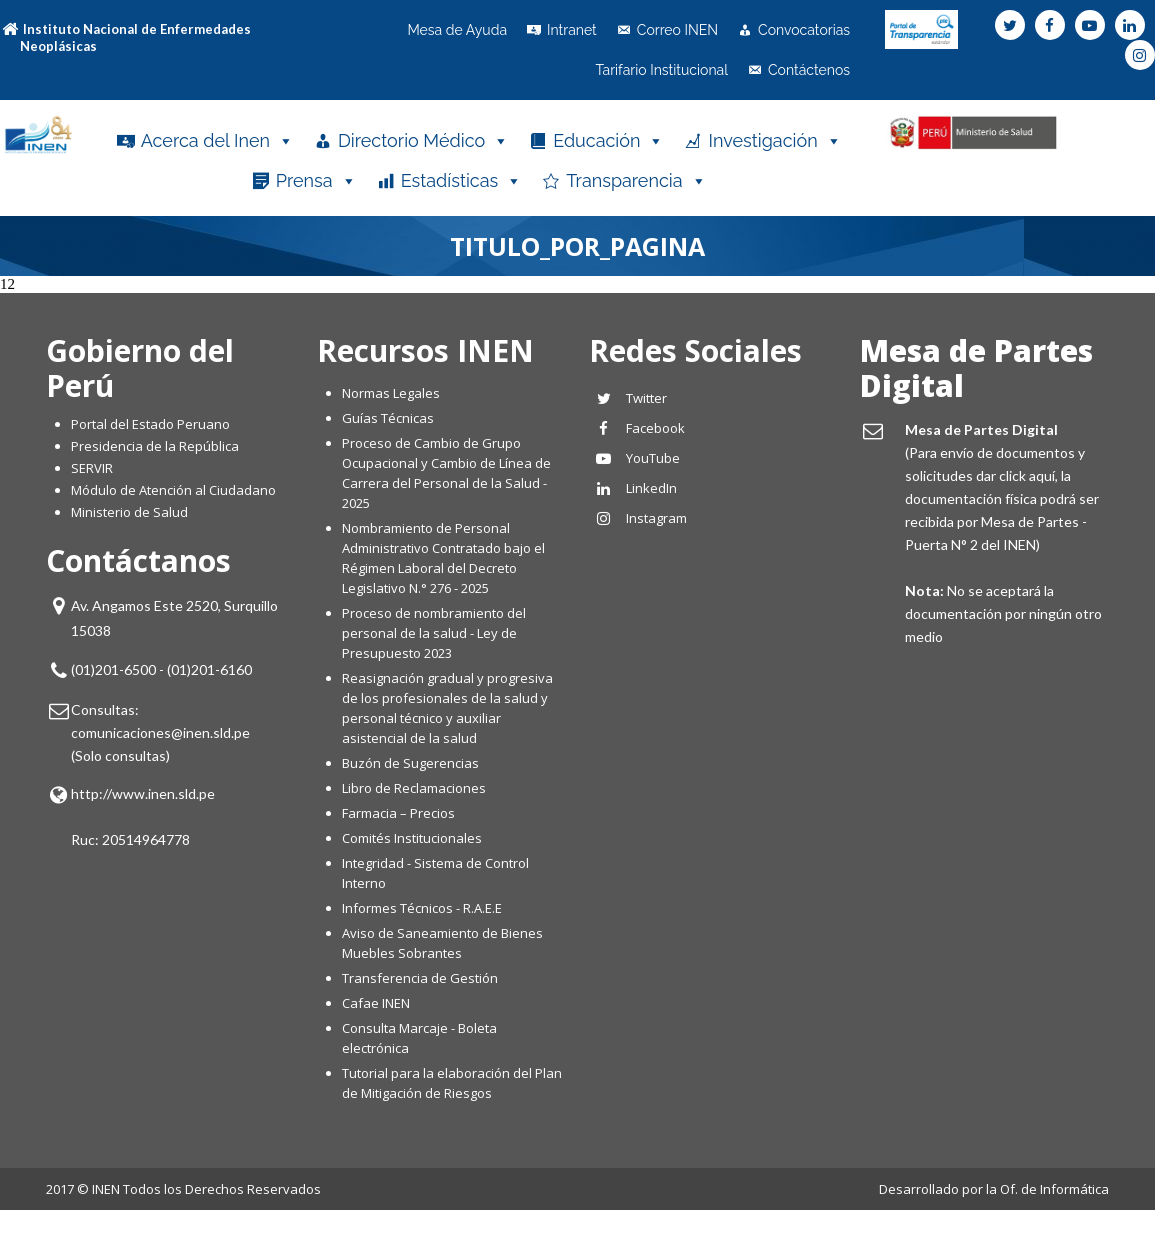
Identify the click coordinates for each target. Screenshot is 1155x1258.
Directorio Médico (423, 141)
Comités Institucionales (412, 838)
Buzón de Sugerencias (410, 763)
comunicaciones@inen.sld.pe (160, 732)
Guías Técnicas (388, 418)
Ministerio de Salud (129, 512)
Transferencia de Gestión (420, 978)
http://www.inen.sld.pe (143, 793)
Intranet (572, 30)
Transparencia (636, 181)
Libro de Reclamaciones (415, 788)
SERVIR (92, 468)
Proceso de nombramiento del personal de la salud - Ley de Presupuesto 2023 (434, 633)
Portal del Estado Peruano (150, 424)
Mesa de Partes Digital (976, 368)
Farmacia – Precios (398, 813)
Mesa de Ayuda (457, 30)
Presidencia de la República (155, 446)
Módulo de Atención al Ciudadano (173, 490)
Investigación (774, 141)
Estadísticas (462, 181)
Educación (608, 141)
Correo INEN (677, 30)
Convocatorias (804, 30)
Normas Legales (391, 393)
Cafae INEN (376, 1003)
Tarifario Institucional (661, 70)
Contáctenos (809, 70)
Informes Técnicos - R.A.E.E (422, 908)
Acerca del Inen (217, 141)
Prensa (316, 181)
